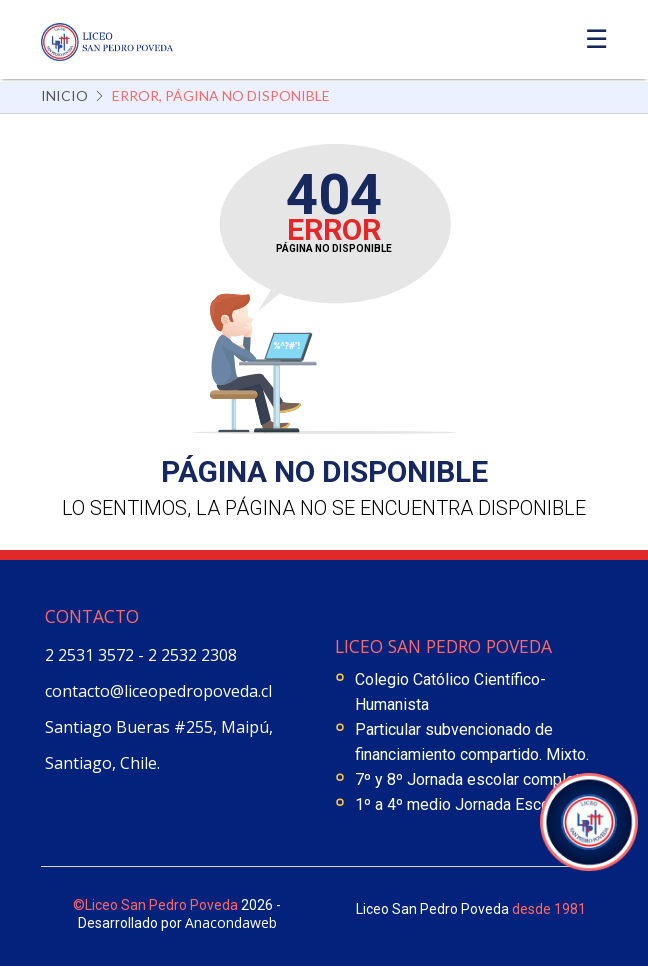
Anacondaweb (231, 922)
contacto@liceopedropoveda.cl (158, 691)
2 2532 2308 (192, 655)
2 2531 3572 (91, 655)
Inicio (64, 95)
